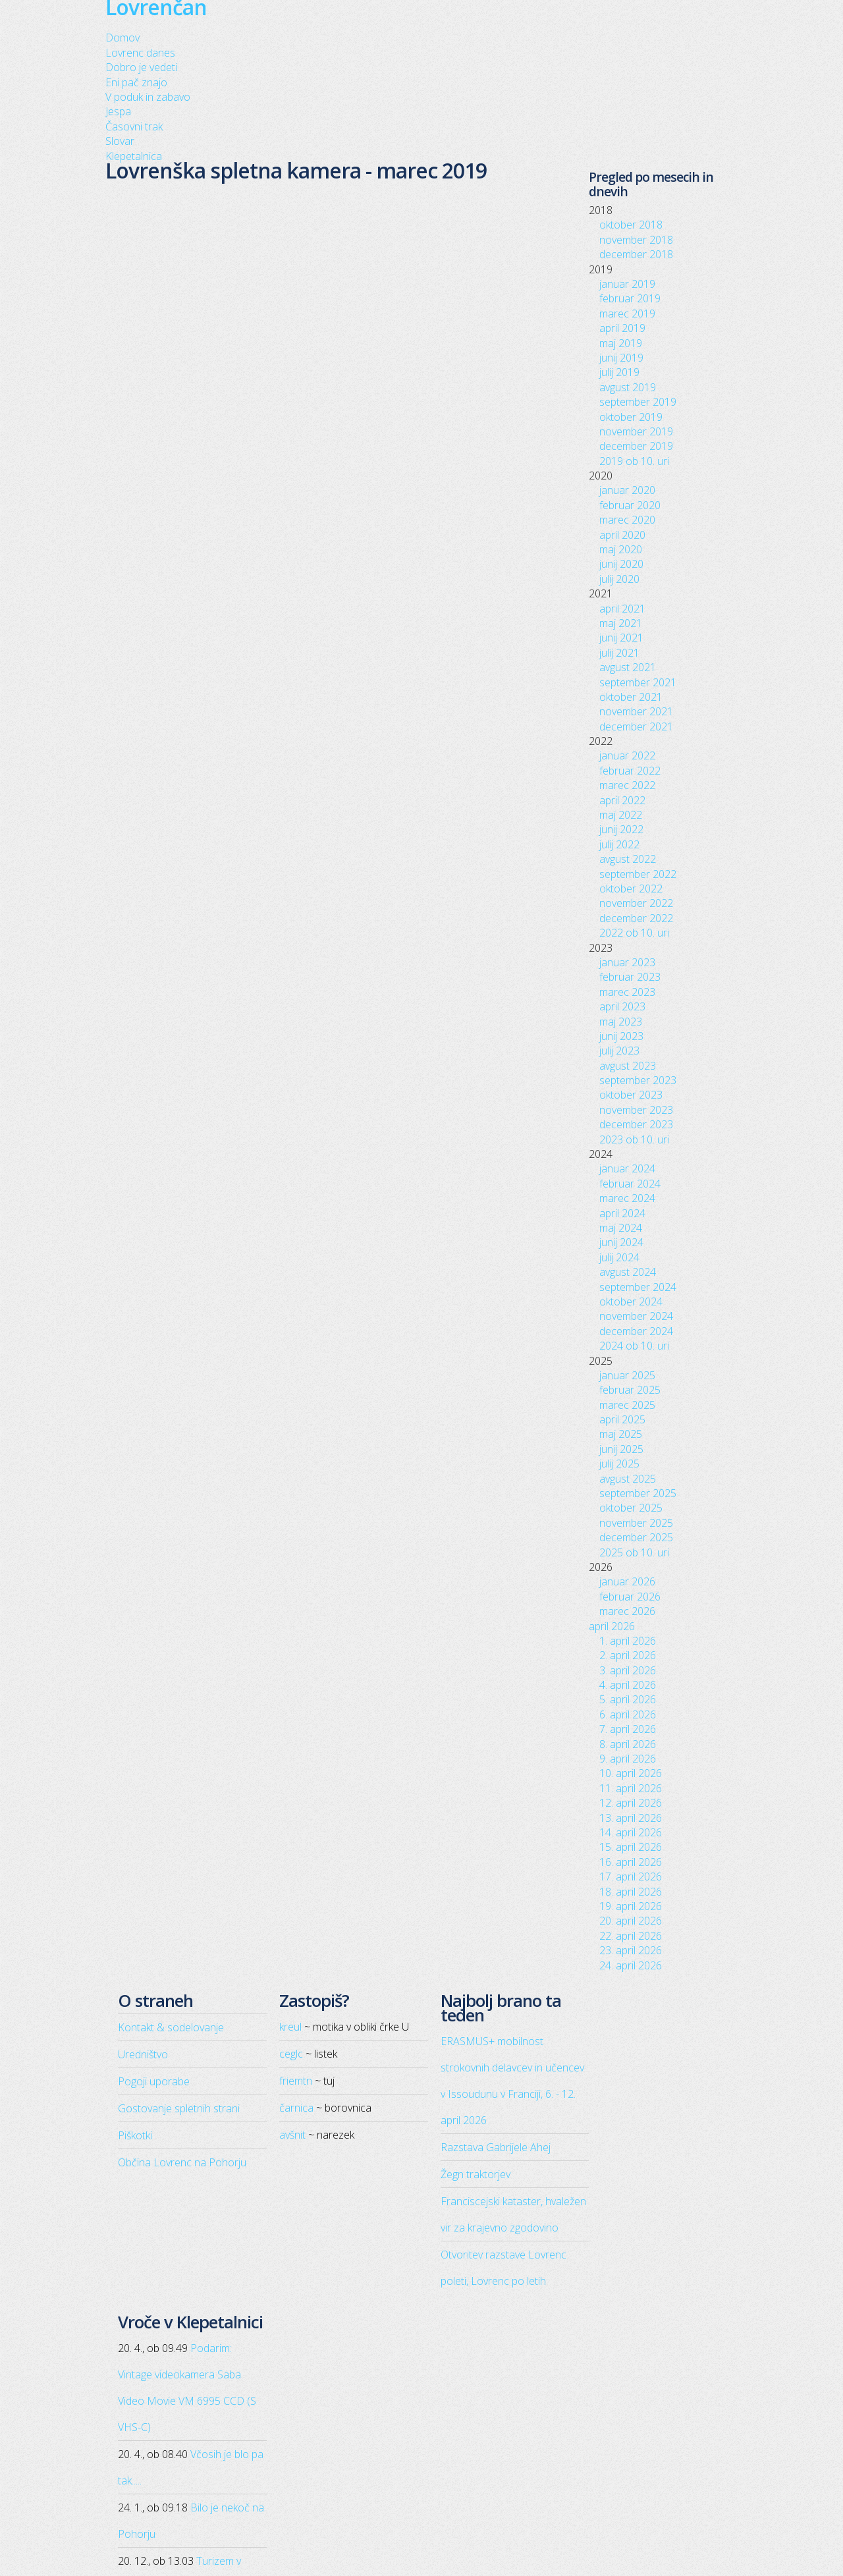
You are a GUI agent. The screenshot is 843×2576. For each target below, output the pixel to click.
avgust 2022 (627, 859)
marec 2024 (627, 1198)
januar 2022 (627, 755)
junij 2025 (621, 1449)
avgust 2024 (627, 1272)
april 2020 (622, 535)
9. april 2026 (627, 1758)
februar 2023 (630, 977)
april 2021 (622, 608)
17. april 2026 (630, 1876)
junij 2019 (621, 357)
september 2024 (637, 1287)
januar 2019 (627, 284)
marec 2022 (627, 785)
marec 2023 (627, 992)
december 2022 (636, 918)
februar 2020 (630, 505)
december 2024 (636, 1331)
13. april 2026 (630, 1818)
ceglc (291, 2053)
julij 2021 (619, 652)
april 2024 (622, 1213)
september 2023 (637, 1080)
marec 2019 (627, 313)
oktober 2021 (631, 697)
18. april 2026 (630, 1891)
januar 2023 (627, 962)
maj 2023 (620, 1021)
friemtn (295, 2080)
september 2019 (637, 402)
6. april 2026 (627, 1714)
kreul (290, 2026)
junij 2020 (621, 564)
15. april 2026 (630, 1847)
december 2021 (636, 726)
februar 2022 (630, 770)
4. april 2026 (627, 1685)
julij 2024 (619, 1257)
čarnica (296, 2107)
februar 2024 (630, 1183)
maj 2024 (620, 1227)
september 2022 (637, 874)
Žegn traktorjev (475, 2174)
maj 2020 (620, 549)
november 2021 (636, 711)
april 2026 (612, 1626)
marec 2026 (627, 1611)
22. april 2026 (630, 1936)
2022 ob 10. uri (634, 932)
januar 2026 (627, 1581)
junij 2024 (621, 1242)
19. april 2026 (630, 1906)
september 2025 (637, 1493)
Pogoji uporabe (154, 2081)
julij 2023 (619, 1050)
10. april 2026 (630, 1773)
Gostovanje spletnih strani (179, 2108)
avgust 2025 (627, 1478)
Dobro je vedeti (141, 67)
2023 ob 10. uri (634, 1139)
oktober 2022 (631, 888)
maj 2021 (620, 623)
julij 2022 (619, 844)
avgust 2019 (627, 387)
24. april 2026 (630, 1965)
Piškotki (135, 2135)
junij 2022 (621, 829)
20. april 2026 (630, 1920)
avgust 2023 (627, 1065)
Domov (122, 37)
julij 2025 (619, 1463)
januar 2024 (627, 1168)
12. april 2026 (630, 1802)
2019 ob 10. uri (634, 461)
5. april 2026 (627, 1699)
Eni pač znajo (136, 82)
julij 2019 (619, 372)
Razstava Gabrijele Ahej (496, 2147)
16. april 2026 (630, 1862)
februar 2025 (630, 1390)
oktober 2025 (631, 1507)
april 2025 (622, 1419)
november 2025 (636, 1523)
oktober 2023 (631, 1094)
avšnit (292, 2134)
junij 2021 (621, 637)
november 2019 (636, 431)
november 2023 (636, 1110)
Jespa (118, 111)
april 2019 (622, 328)
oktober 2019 (631, 417)
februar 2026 (630, 1596)
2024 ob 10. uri (634, 1345)
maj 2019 (620, 343)
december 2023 (636, 1124)
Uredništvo (143, 2054)
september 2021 (637, 682)
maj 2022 (620, 815)
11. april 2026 (630, 1788)
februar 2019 (630, 298)
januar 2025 (627, 1375)
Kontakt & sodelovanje (171, 2027)
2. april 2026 (627, 1655)
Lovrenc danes (140, 52)
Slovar (119, 141)
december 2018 (636, 254)
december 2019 (636, 446)
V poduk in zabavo (147, 97)
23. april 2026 (630, 1950)
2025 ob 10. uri (634, 1552)
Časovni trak (134, 126)
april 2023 (622, 1006)
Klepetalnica (133, 156)
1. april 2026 (627, 1640)
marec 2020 (627, 519)
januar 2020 (627, 490)
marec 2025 (627, 1405)
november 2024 (636, 1316)
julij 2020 (619, 579)
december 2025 (636, 1537)
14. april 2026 (630, 1832)
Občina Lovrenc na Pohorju (182, 2162)
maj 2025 (620, 1434)
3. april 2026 (627, 1670)
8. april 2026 (627, 1744)
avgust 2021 (627, 667)
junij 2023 (621, 1036)
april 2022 (622, 800)
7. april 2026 (627, 1729)
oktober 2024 (631, 1301)
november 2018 (636, 240)
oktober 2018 (631, 224)
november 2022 (636, 903)
